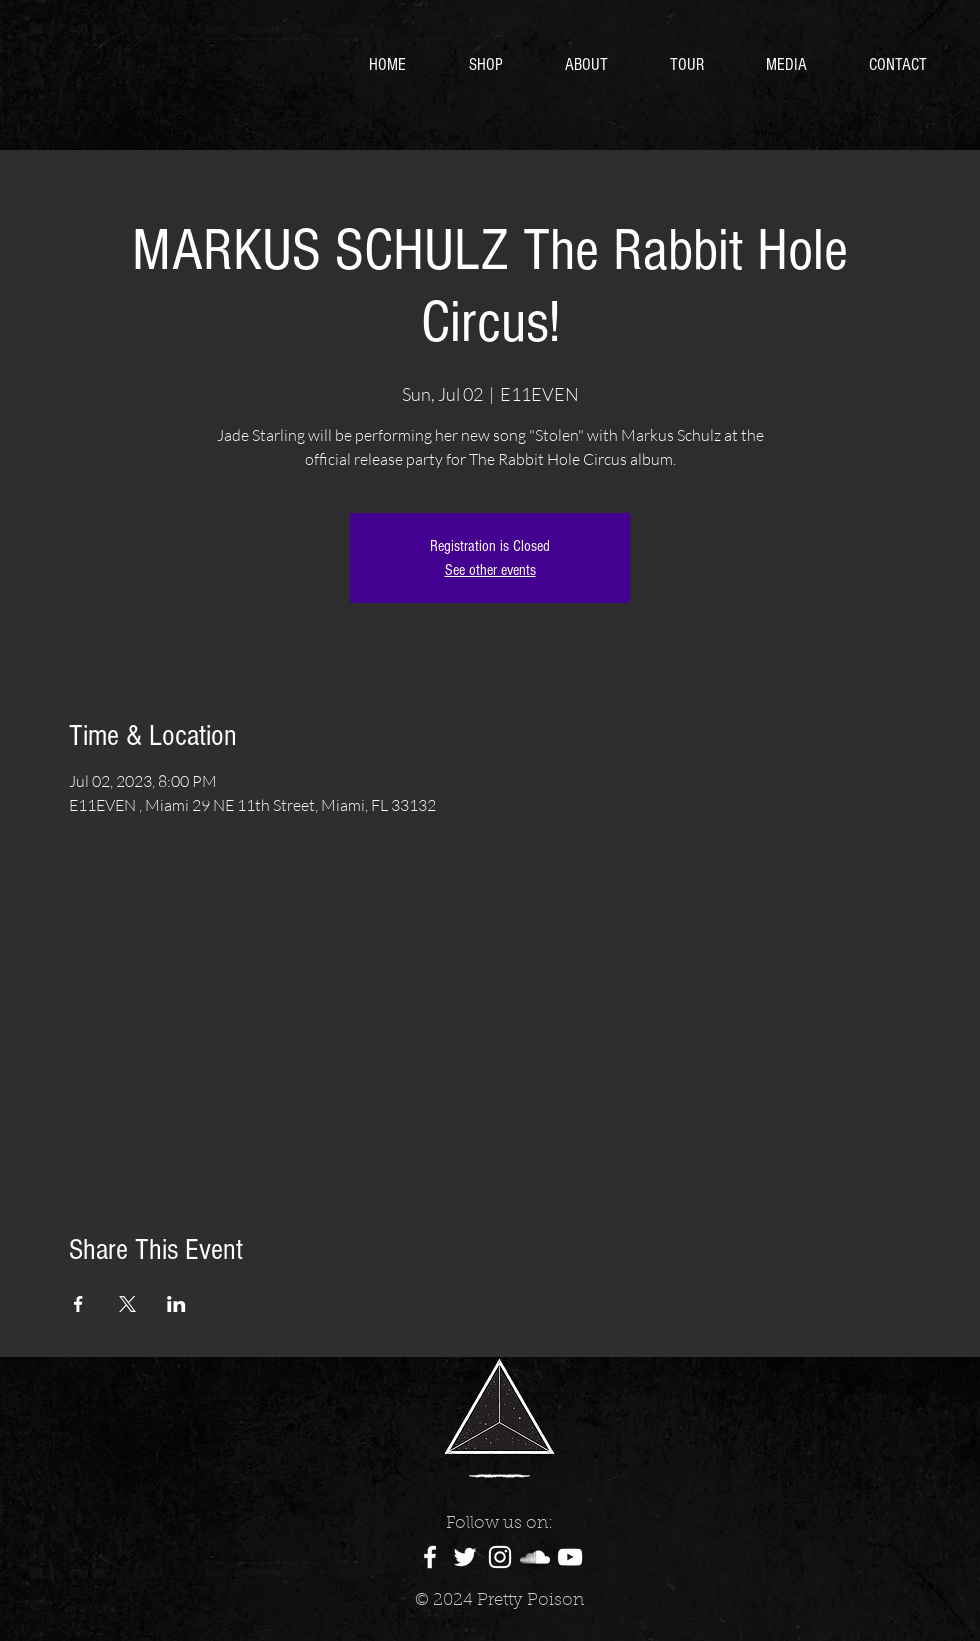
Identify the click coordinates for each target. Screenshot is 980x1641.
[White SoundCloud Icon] (535, 1557)
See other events (490, 570)
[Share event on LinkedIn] (176, 1304)
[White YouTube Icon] (570, 1557)
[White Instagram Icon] (500, 1557)
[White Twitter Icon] (465, 1557)
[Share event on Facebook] (78, 1304)
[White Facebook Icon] (430, 1557)
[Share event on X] (127, 1304)
